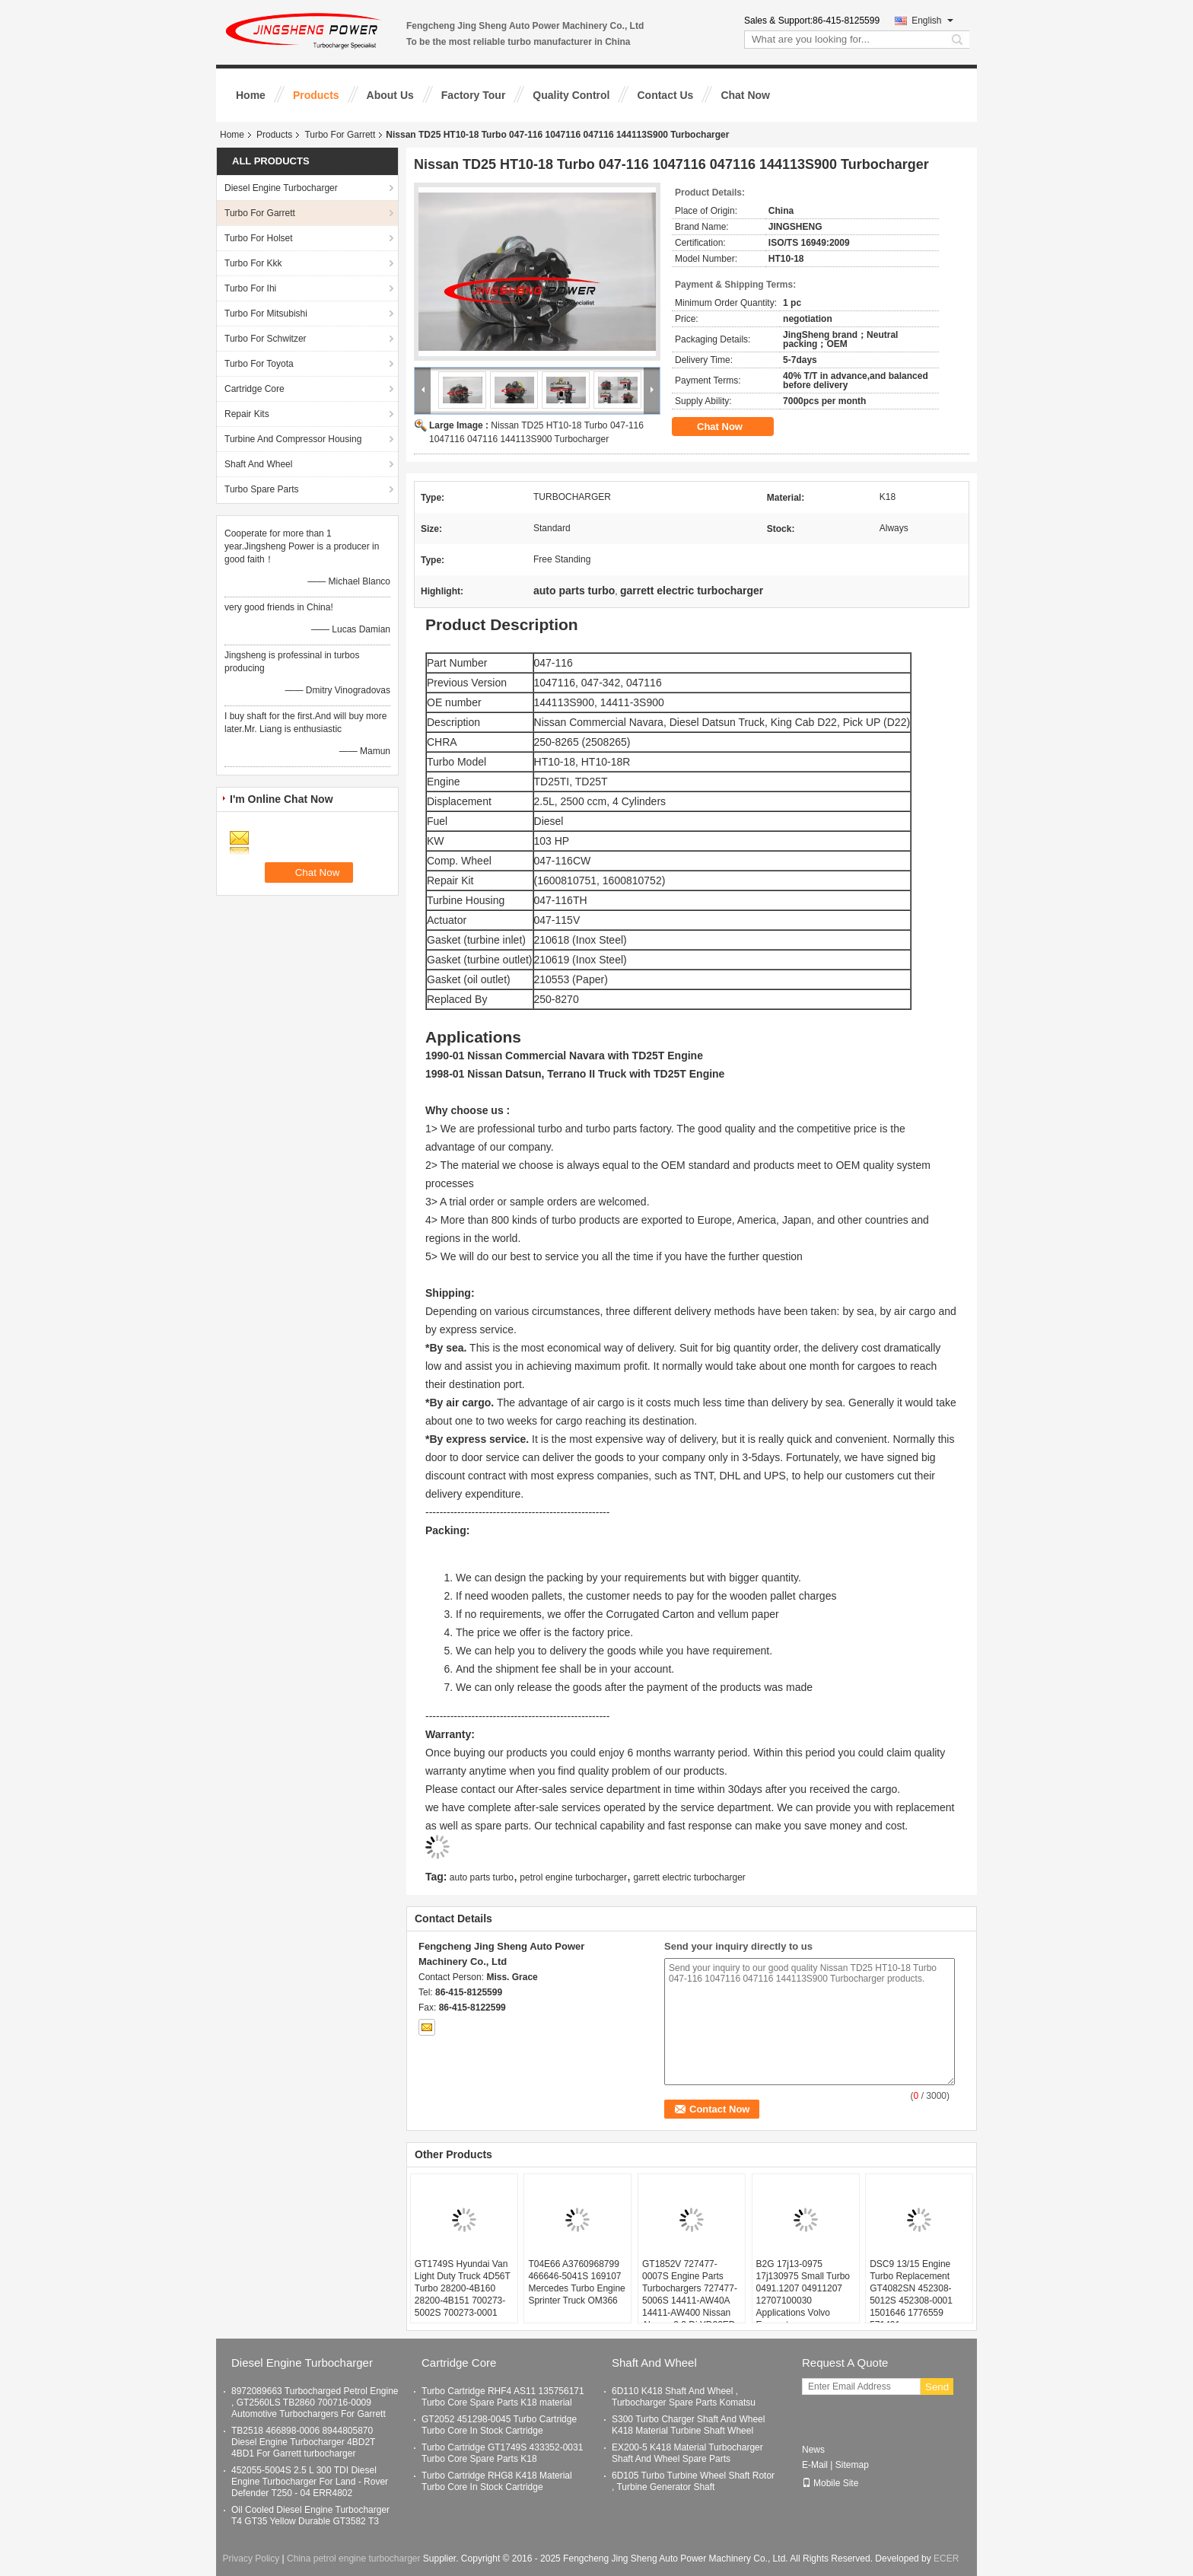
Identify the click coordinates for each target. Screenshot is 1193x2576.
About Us (390, 95)
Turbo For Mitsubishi (265, 313)
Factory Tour (473, 95)
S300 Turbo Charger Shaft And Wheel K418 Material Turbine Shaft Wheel (688, 2425)
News (813, 2449)
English (932, 20)
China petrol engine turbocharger (353, 2558)
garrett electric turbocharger (689, 1877)
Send (937, 2387)
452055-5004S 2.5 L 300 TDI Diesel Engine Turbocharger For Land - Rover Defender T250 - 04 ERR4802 (309, 2481)
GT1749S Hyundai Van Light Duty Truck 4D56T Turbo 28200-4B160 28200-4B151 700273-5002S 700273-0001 (463, 2288)
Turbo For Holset (258, 238)
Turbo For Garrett (339, 134)
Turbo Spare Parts (261, 489)
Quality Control (571, 95)
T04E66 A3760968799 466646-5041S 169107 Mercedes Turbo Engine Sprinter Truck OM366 (576, 2282)
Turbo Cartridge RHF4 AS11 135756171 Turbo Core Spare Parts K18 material (503, 2397)
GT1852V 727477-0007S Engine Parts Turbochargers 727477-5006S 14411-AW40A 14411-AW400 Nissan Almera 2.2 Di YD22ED (689, 2294)
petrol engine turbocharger (573, 1877)
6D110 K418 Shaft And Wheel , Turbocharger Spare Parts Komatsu (684, 2397)
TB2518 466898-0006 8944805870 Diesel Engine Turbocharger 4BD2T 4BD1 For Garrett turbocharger (303, 2442)
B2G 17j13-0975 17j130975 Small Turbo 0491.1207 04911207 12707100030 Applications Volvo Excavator (803, 2294)
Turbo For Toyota (259, 363)
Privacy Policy (251, 2558)
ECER (946, 2558)
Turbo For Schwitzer (265, 338)
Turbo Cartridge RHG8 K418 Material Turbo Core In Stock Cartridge (497, 2481)
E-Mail (815, 2465)
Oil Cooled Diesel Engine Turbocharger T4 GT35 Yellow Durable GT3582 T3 (310, 2515)
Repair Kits (246, 414)
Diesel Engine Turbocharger (281, 188)
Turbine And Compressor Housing (292, 439)
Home (251, 95)
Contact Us (665, 95)
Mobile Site (830, 2483)
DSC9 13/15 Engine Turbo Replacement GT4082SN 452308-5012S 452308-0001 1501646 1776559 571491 (911, 2294)
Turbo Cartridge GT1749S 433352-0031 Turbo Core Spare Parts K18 (502, 2453)
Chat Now (745, 95)
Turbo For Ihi (250, 288)
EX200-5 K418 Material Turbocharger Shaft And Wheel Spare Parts (687, 2453)
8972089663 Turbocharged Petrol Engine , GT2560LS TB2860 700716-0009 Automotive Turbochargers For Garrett (315, 2402)
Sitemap (852, 2465)
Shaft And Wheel (258, 464)
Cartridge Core (254, 389)
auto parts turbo (482, 1877)
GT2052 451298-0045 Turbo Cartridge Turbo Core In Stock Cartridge (499, 2425)
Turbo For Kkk (253, 263)
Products (316, 95)
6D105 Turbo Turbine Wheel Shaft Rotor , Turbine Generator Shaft (693, 2481)
